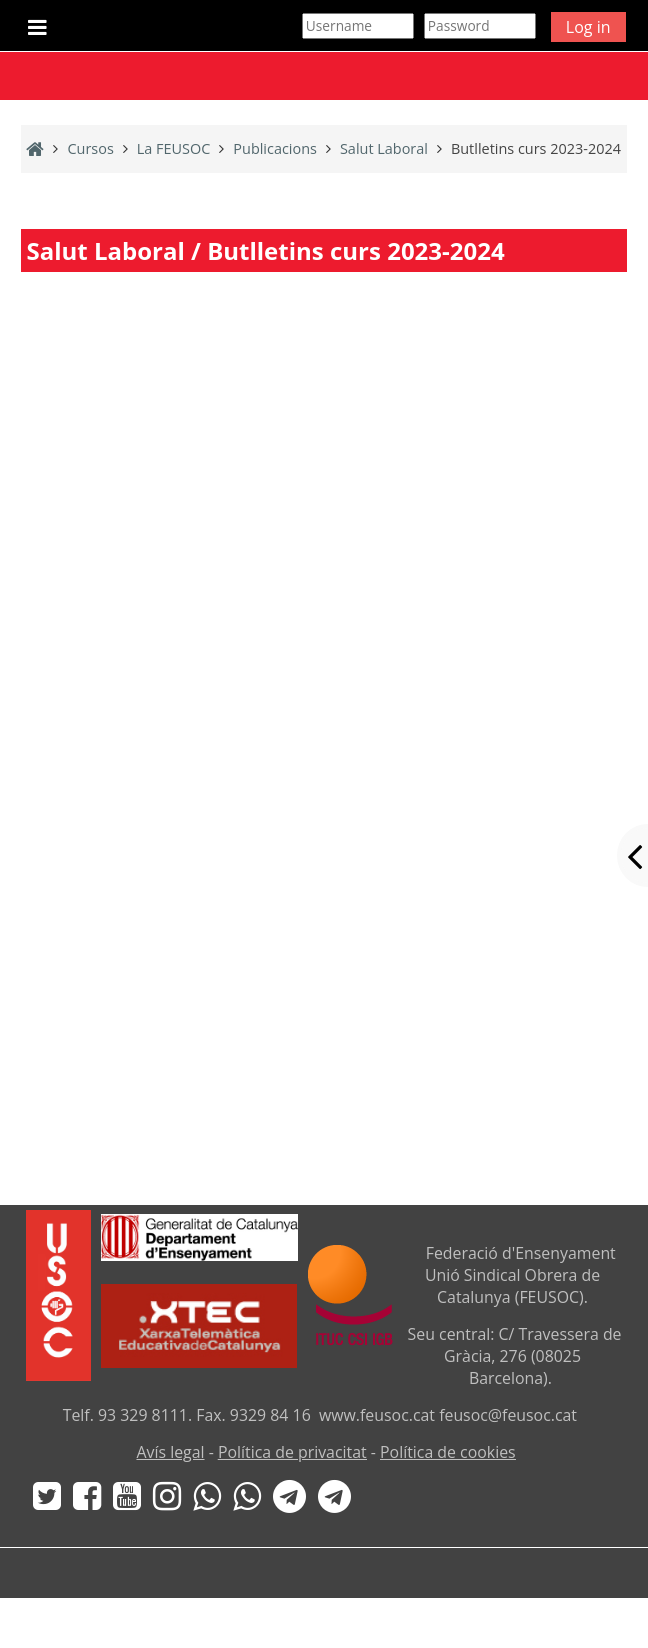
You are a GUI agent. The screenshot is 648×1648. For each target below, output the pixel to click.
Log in (588, 27)
